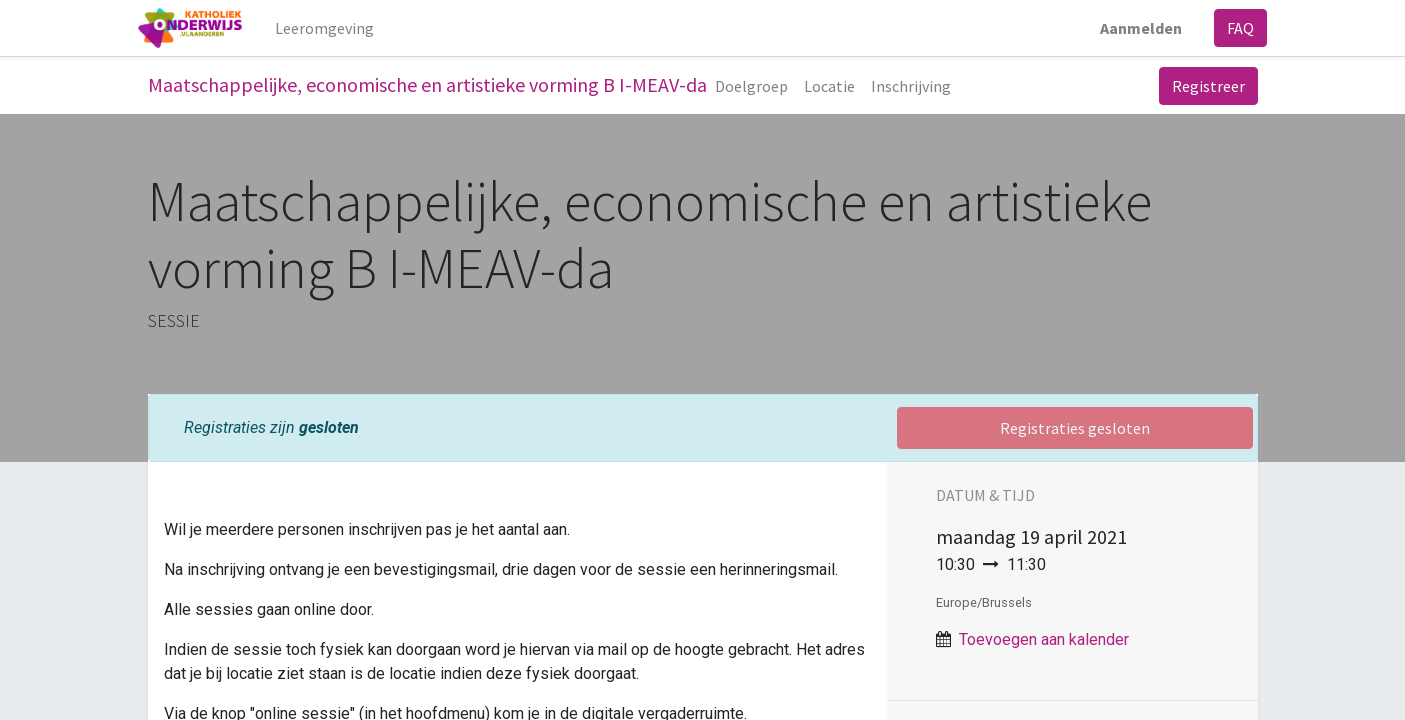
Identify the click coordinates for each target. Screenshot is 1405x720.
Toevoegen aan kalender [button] (1044, 639)
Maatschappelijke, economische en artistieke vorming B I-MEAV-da (427, 84)
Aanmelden (1132, 28)
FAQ (1231, 28)
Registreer (1208, 86)
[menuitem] (333, 28)
